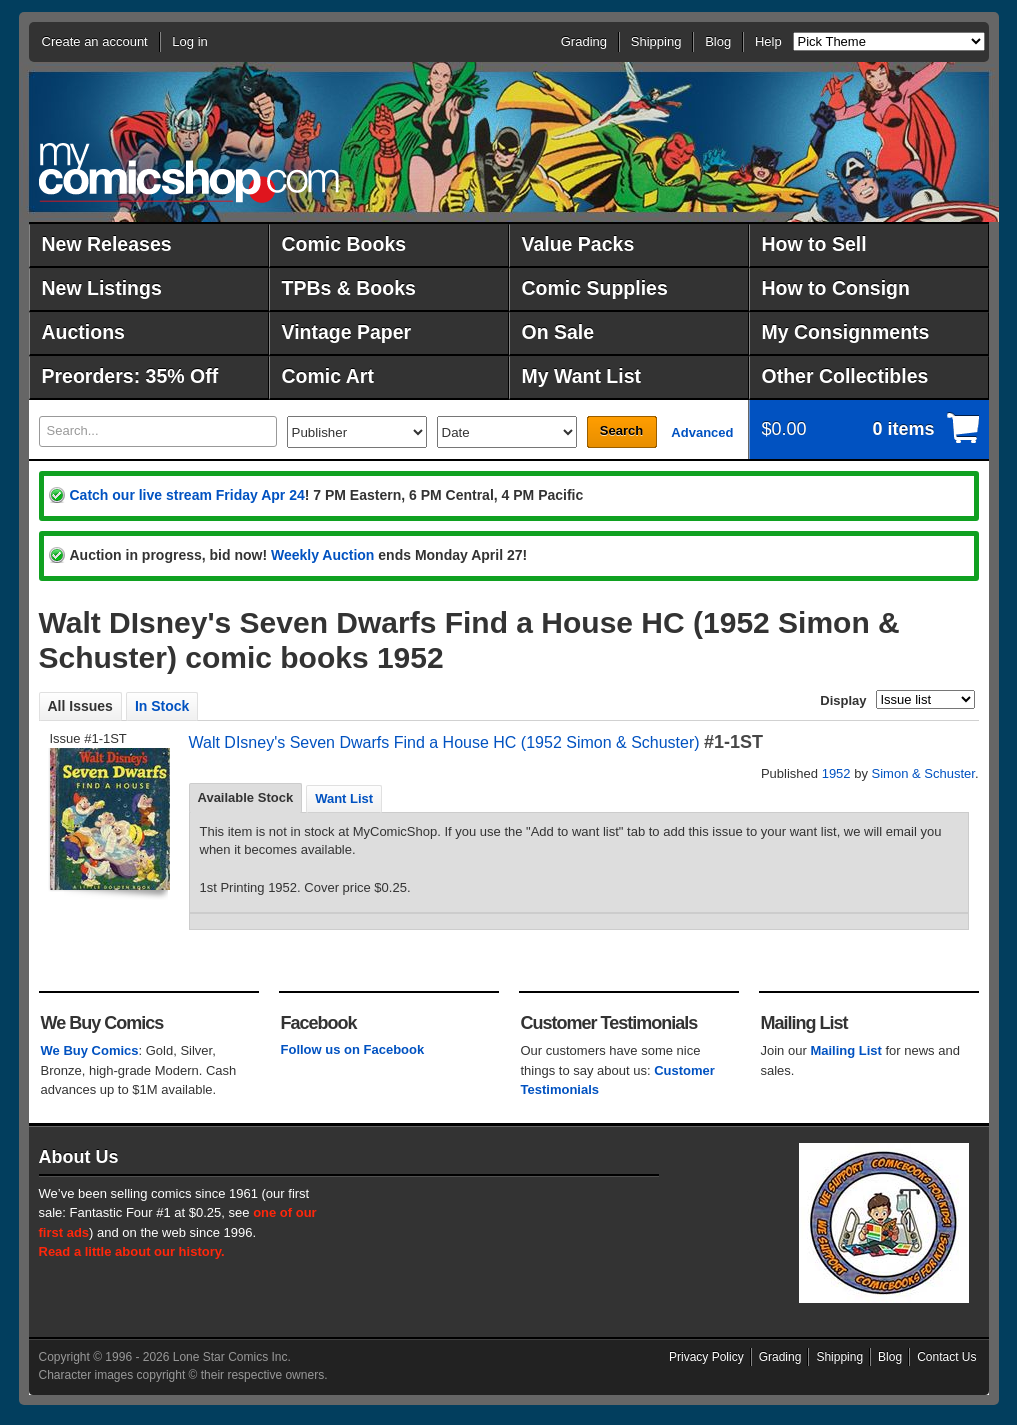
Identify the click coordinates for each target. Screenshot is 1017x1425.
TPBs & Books (349, 288)
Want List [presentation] (344, 798)
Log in (189, 41)
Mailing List (846, 1050)
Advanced (702, 432)
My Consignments (846, 332)
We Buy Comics (90, 1050)
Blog (718, 41)
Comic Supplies (595, 288)
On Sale (558, 332)
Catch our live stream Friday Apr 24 (187, 495)
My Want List (582, 376)
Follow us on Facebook (353, 1049)
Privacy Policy (706, 1357)
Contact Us (946, 1357)
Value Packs (578, 244)
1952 (836, 773)
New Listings (102, 288)
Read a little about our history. (132, 1251)
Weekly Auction (322, 555)
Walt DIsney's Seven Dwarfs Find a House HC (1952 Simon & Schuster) (444, 742)
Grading (584, 41)
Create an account (95, 41)
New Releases (107, 244)
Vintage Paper (347, 332)
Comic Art (328, 376)
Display (843, 700)
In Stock (162, 706)
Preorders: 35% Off (130, 376)
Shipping (656, 41)
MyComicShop (189, 172)
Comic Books (344, 244)
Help (768, 41)
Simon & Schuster (923, 773)
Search (621, 430)
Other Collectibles (845, 376)
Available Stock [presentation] (246, 797)
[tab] (246, 798)
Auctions (83, 332)
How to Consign (836, 288)
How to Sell (814, 244)
